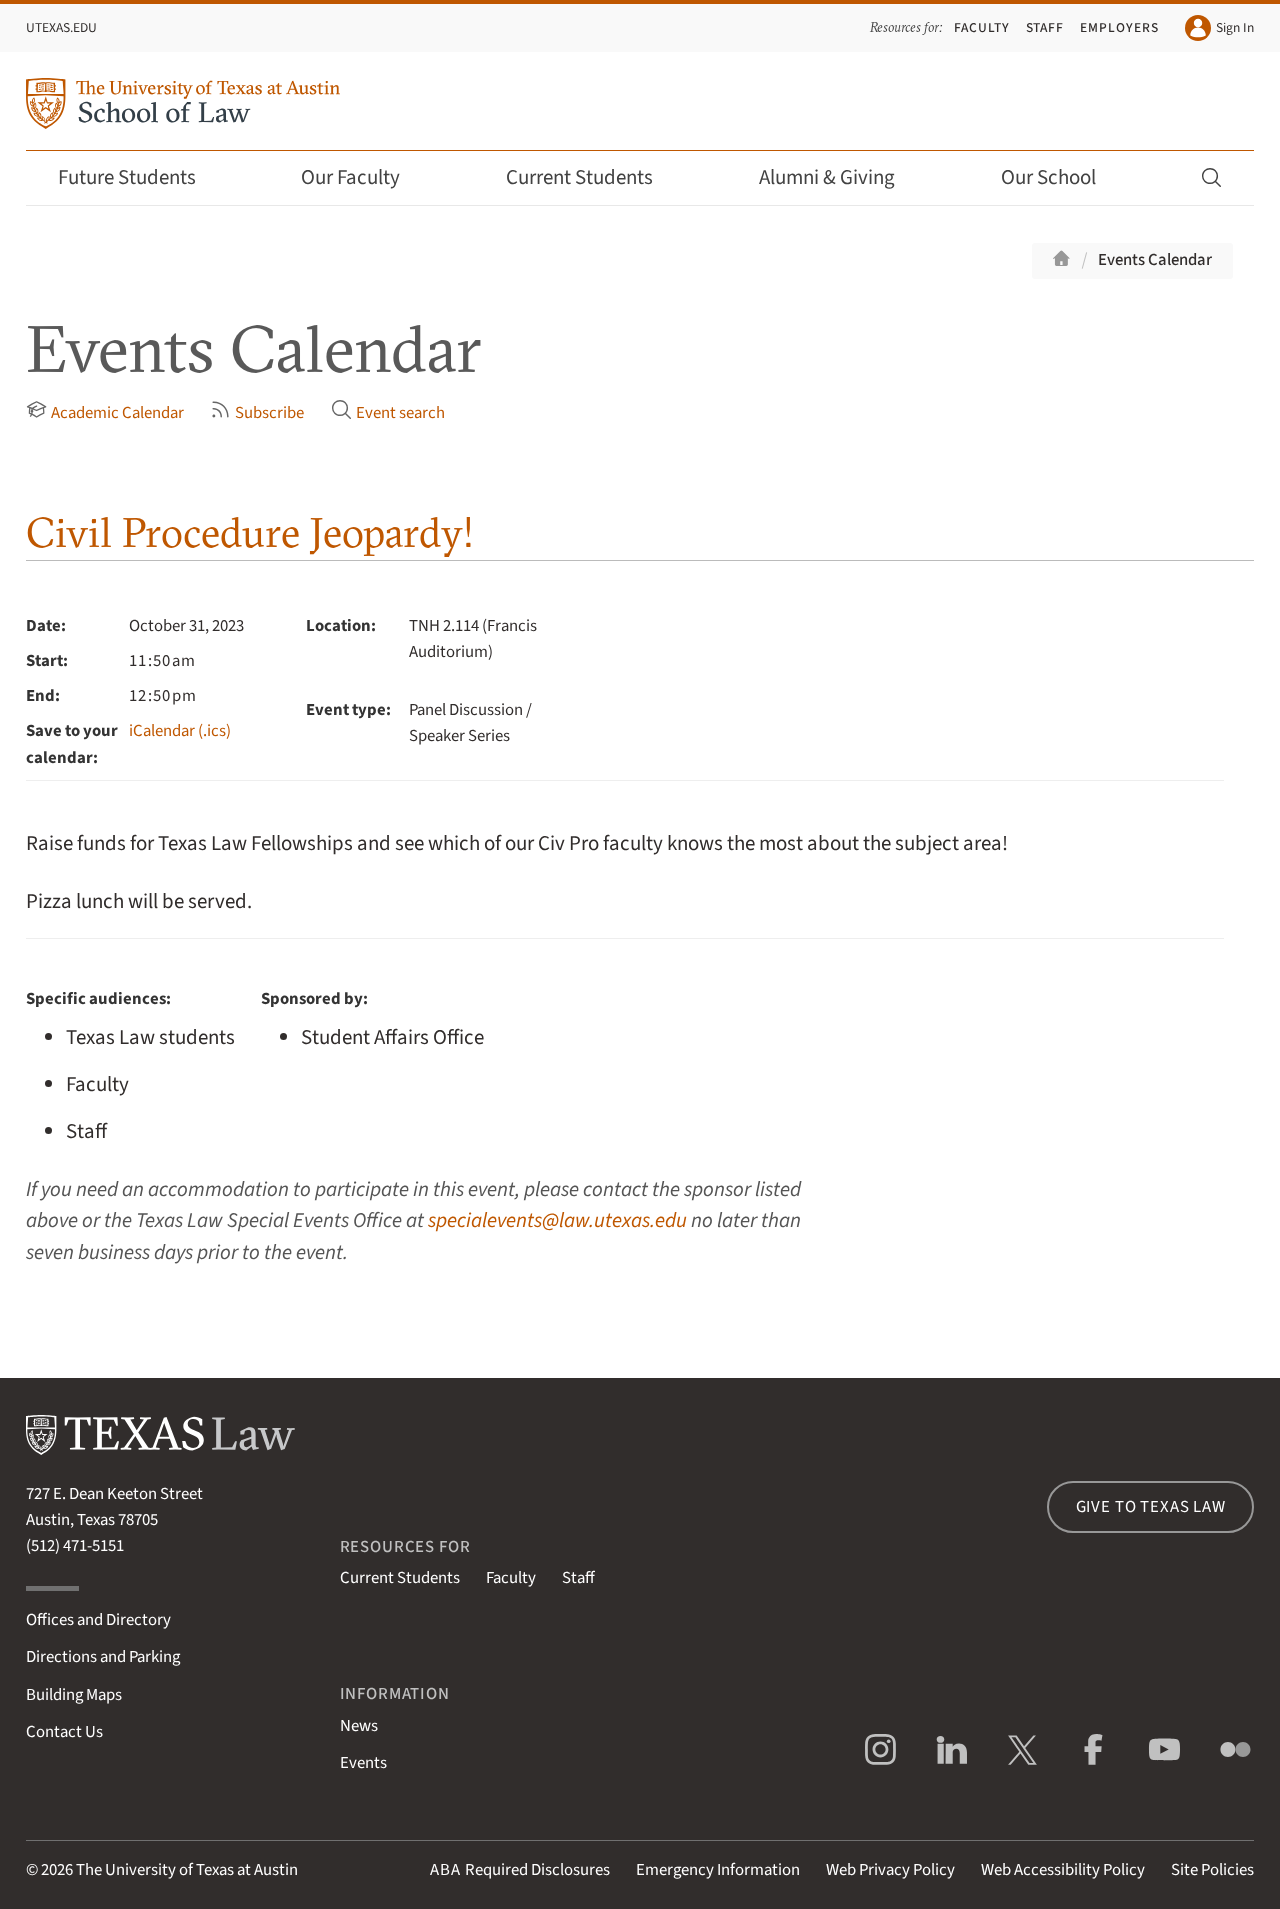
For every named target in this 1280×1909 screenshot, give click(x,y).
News (359, 1726)
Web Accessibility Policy (1063, 1870)
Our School (1062, 177)
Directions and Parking (103, 1657)
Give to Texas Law (1151, 1507)
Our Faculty (364, 177)
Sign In (1219, 28)
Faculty (982, 27)
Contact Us (64, 1732)
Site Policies (1212, 1870)
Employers (1119, 27)
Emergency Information (718, 1870)
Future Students (140, 177)
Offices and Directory (98, 1620)
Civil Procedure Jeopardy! (250, 532)
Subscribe (257, 412)
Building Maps (74, 1695)
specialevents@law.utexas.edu (557, 1220)
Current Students (593, 177)
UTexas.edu (61, 27)
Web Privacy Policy (890, 1870)
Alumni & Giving (840, 177)
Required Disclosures (520, 1870)
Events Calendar (1155, 260)
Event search (388, 412)
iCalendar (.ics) (180, 731)
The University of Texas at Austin (187, 1870)
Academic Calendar (105, 412)
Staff (1045, 27)
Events (363, 1763)
